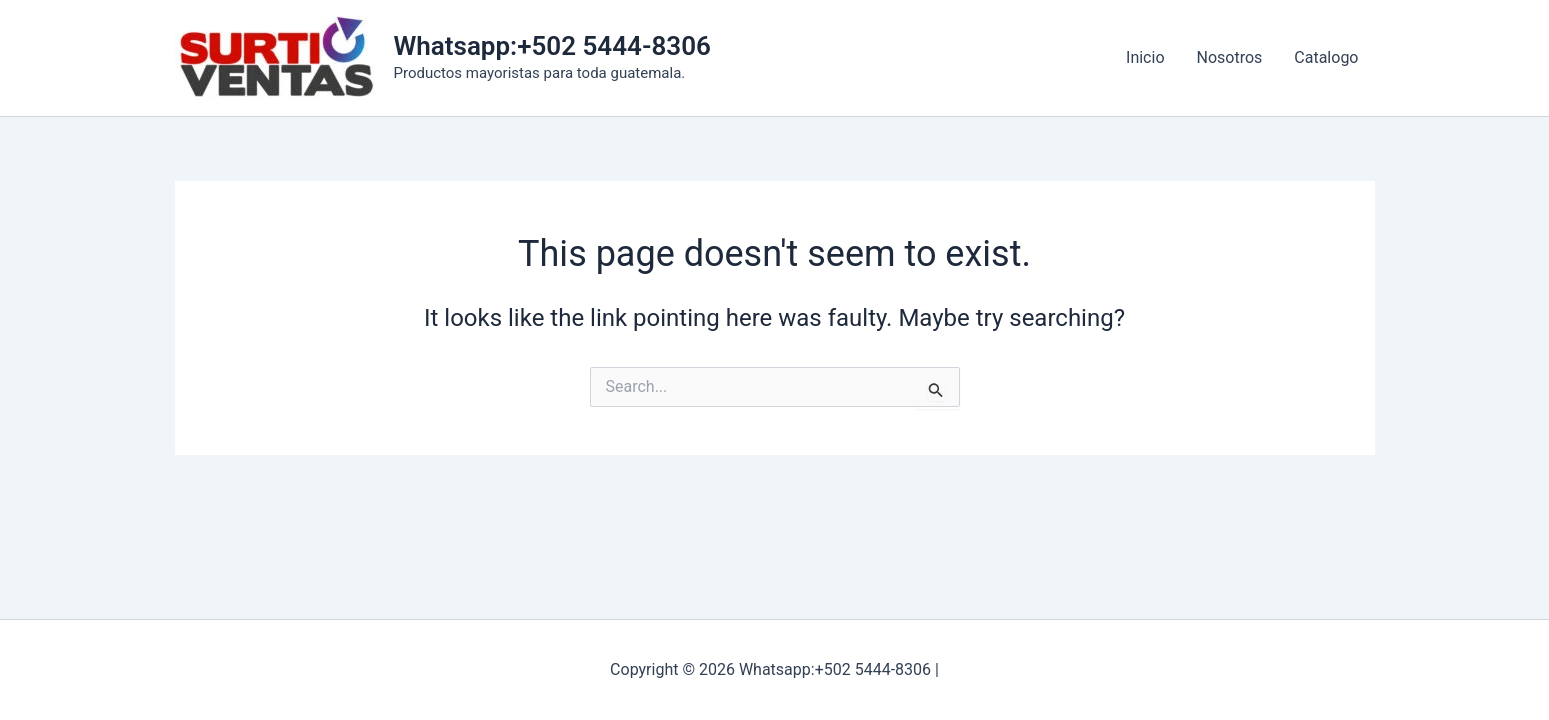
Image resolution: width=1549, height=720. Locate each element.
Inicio (1145, 57)
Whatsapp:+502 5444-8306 (552, 46)
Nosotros (1230, 57)
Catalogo (1326, 57)
